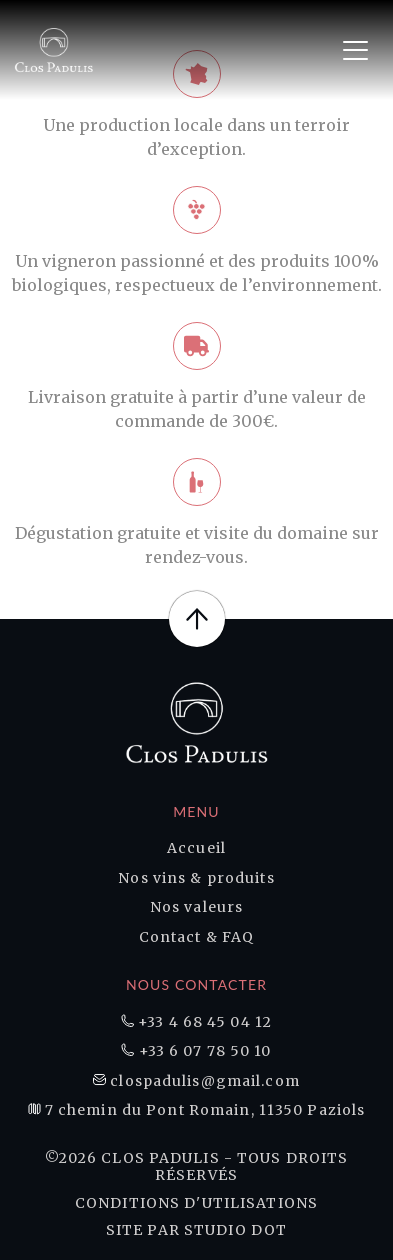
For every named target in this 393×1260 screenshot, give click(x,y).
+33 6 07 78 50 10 (196, 1051)
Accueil (196, 848)
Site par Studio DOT (196, 1230)
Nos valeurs (196, 907)
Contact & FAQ (197, 937)
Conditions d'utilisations (196, 1203)
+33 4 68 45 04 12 (196, 1022)
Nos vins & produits (196, 878)
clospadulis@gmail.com (196, 1081)
